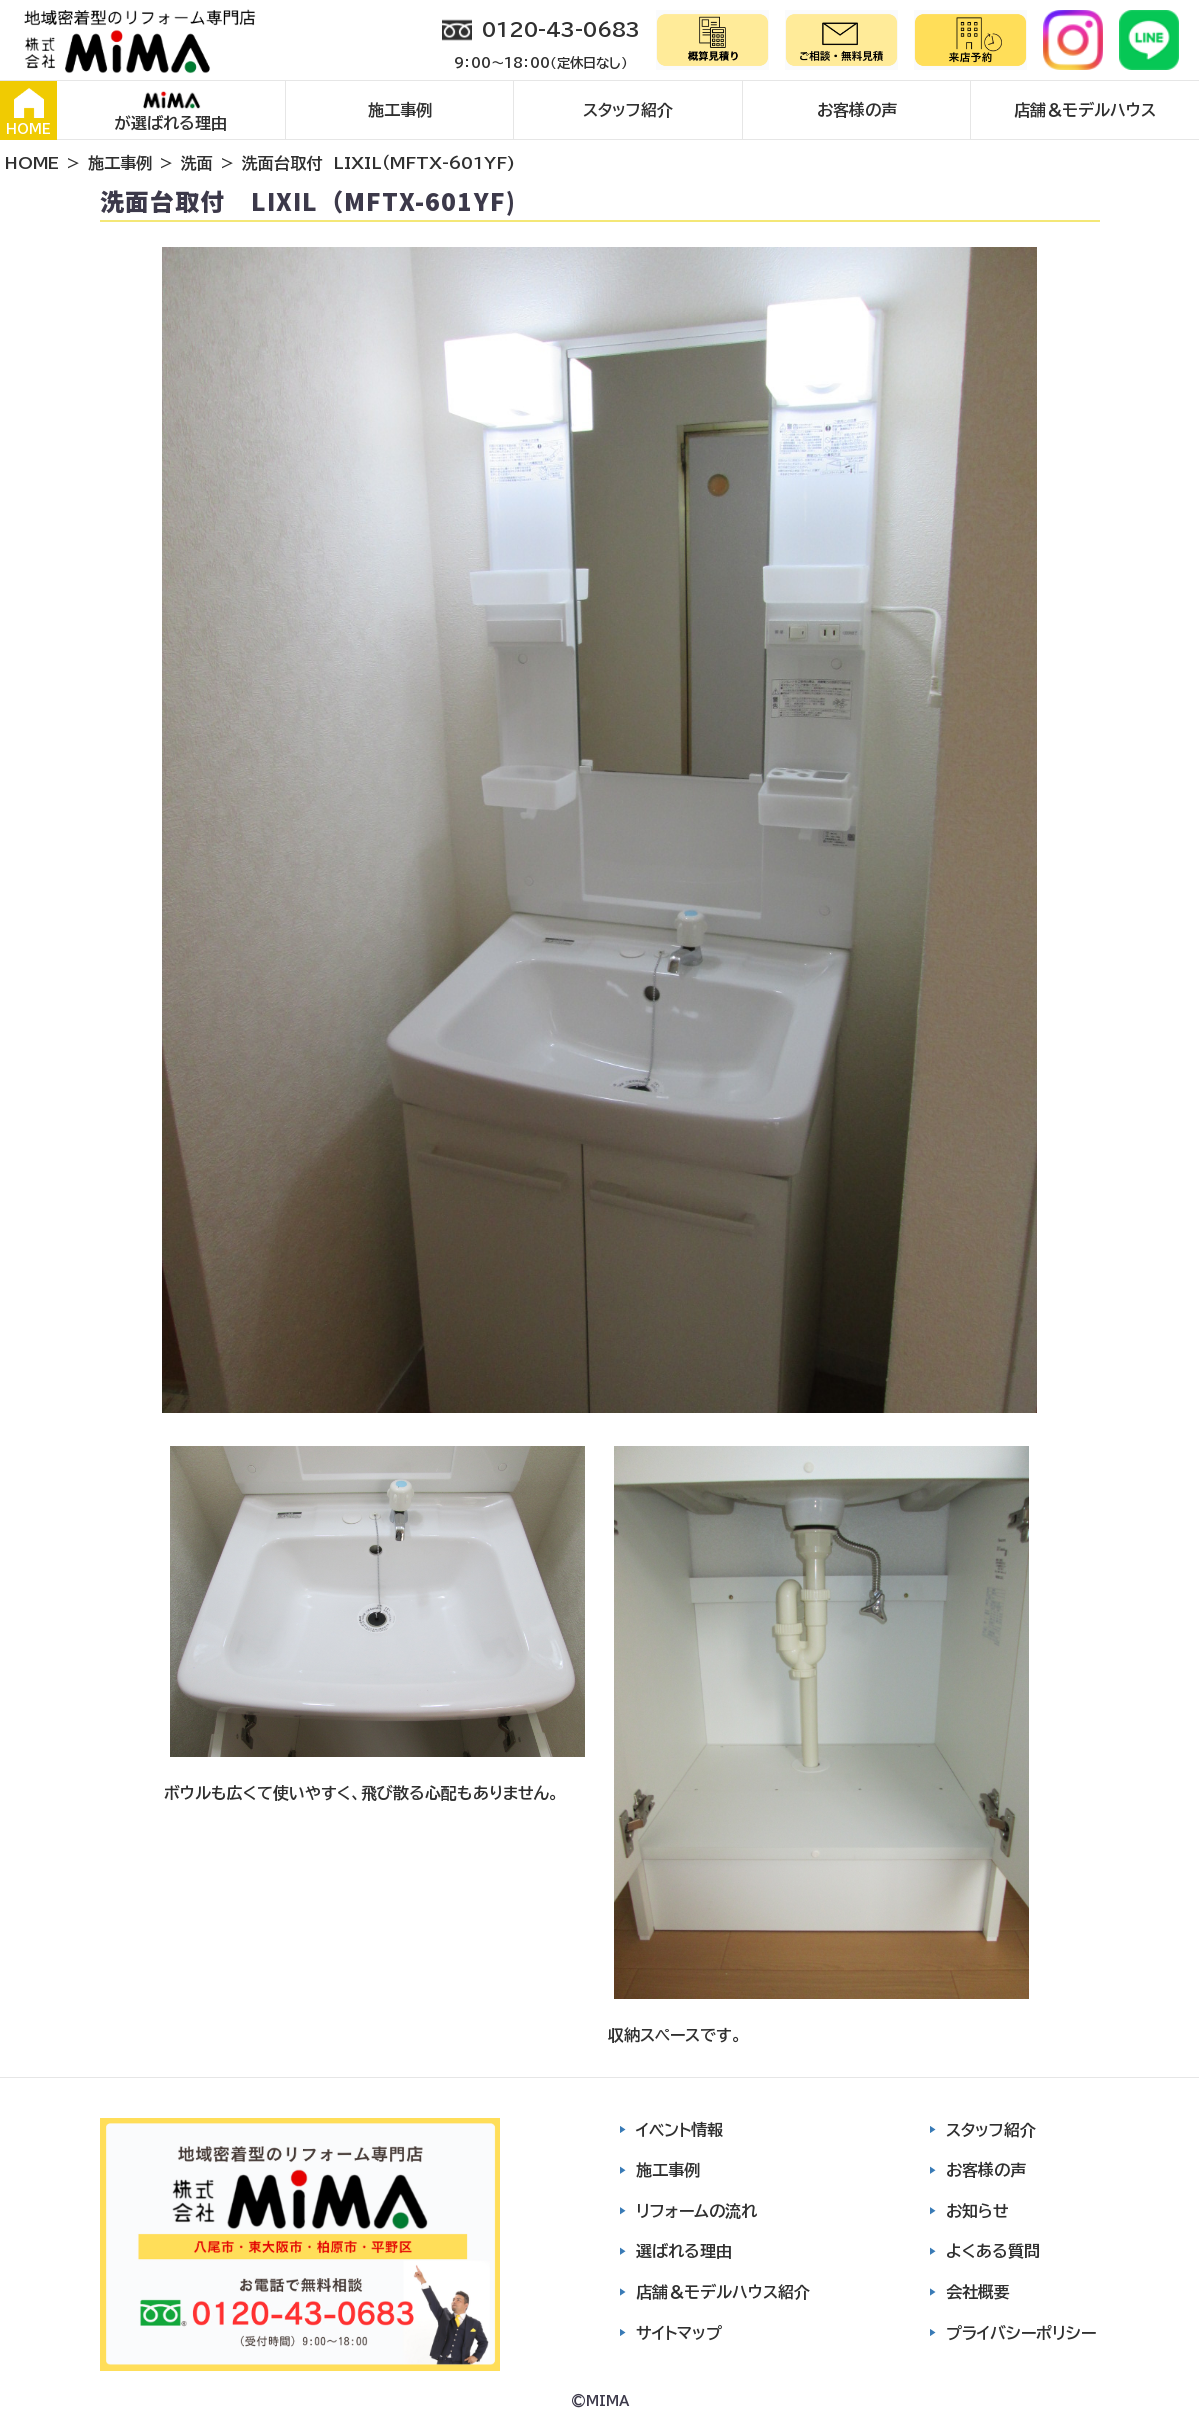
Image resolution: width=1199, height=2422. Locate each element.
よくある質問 (993, 2251)
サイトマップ (679, 2333)
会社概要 (978, 2292)
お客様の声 (857, 110)
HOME (28, 112)
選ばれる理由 (684, 2251)
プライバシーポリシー (1021, 2333)
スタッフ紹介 (628, 110)
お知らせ (977, 2211)
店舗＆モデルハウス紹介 (723, 2292)
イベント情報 (679, 2130)
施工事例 (400, 110)
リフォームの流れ (696, 2211)
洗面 (197, 163)
